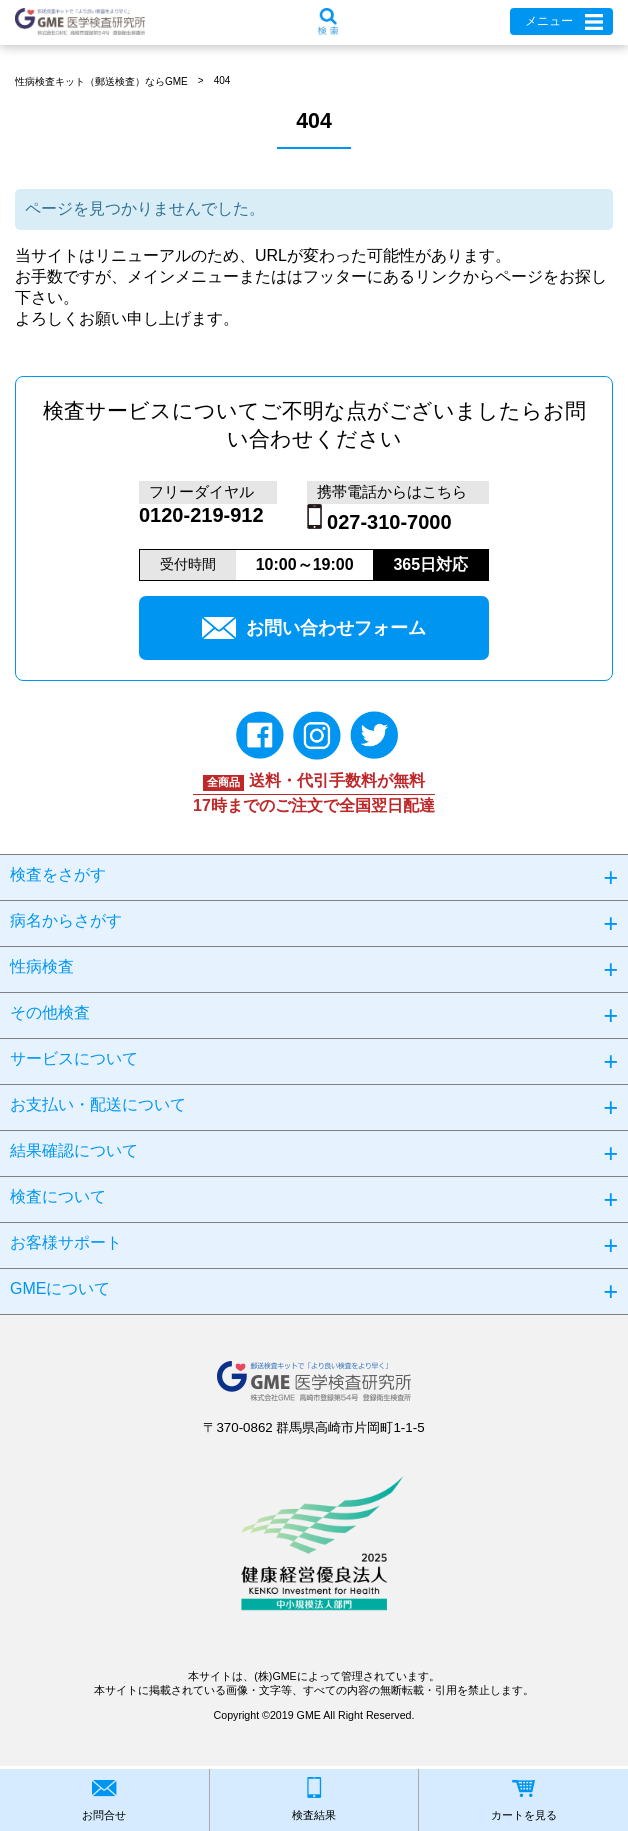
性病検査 (42, 966)
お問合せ (104, 1815)
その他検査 (50, 1012)
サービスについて (74, 1058)
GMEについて (60, 1288)
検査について (58, 1196)
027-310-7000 (389, 522)
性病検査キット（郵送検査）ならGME (101, 81)
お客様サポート (66, 1242)
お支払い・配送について (98, 1104)
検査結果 (314, 1815)
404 (222, 80)
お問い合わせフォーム (314, 628)
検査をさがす (58, 874)
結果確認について (74, 1150)
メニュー (549, 21)
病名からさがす (66, 920)
